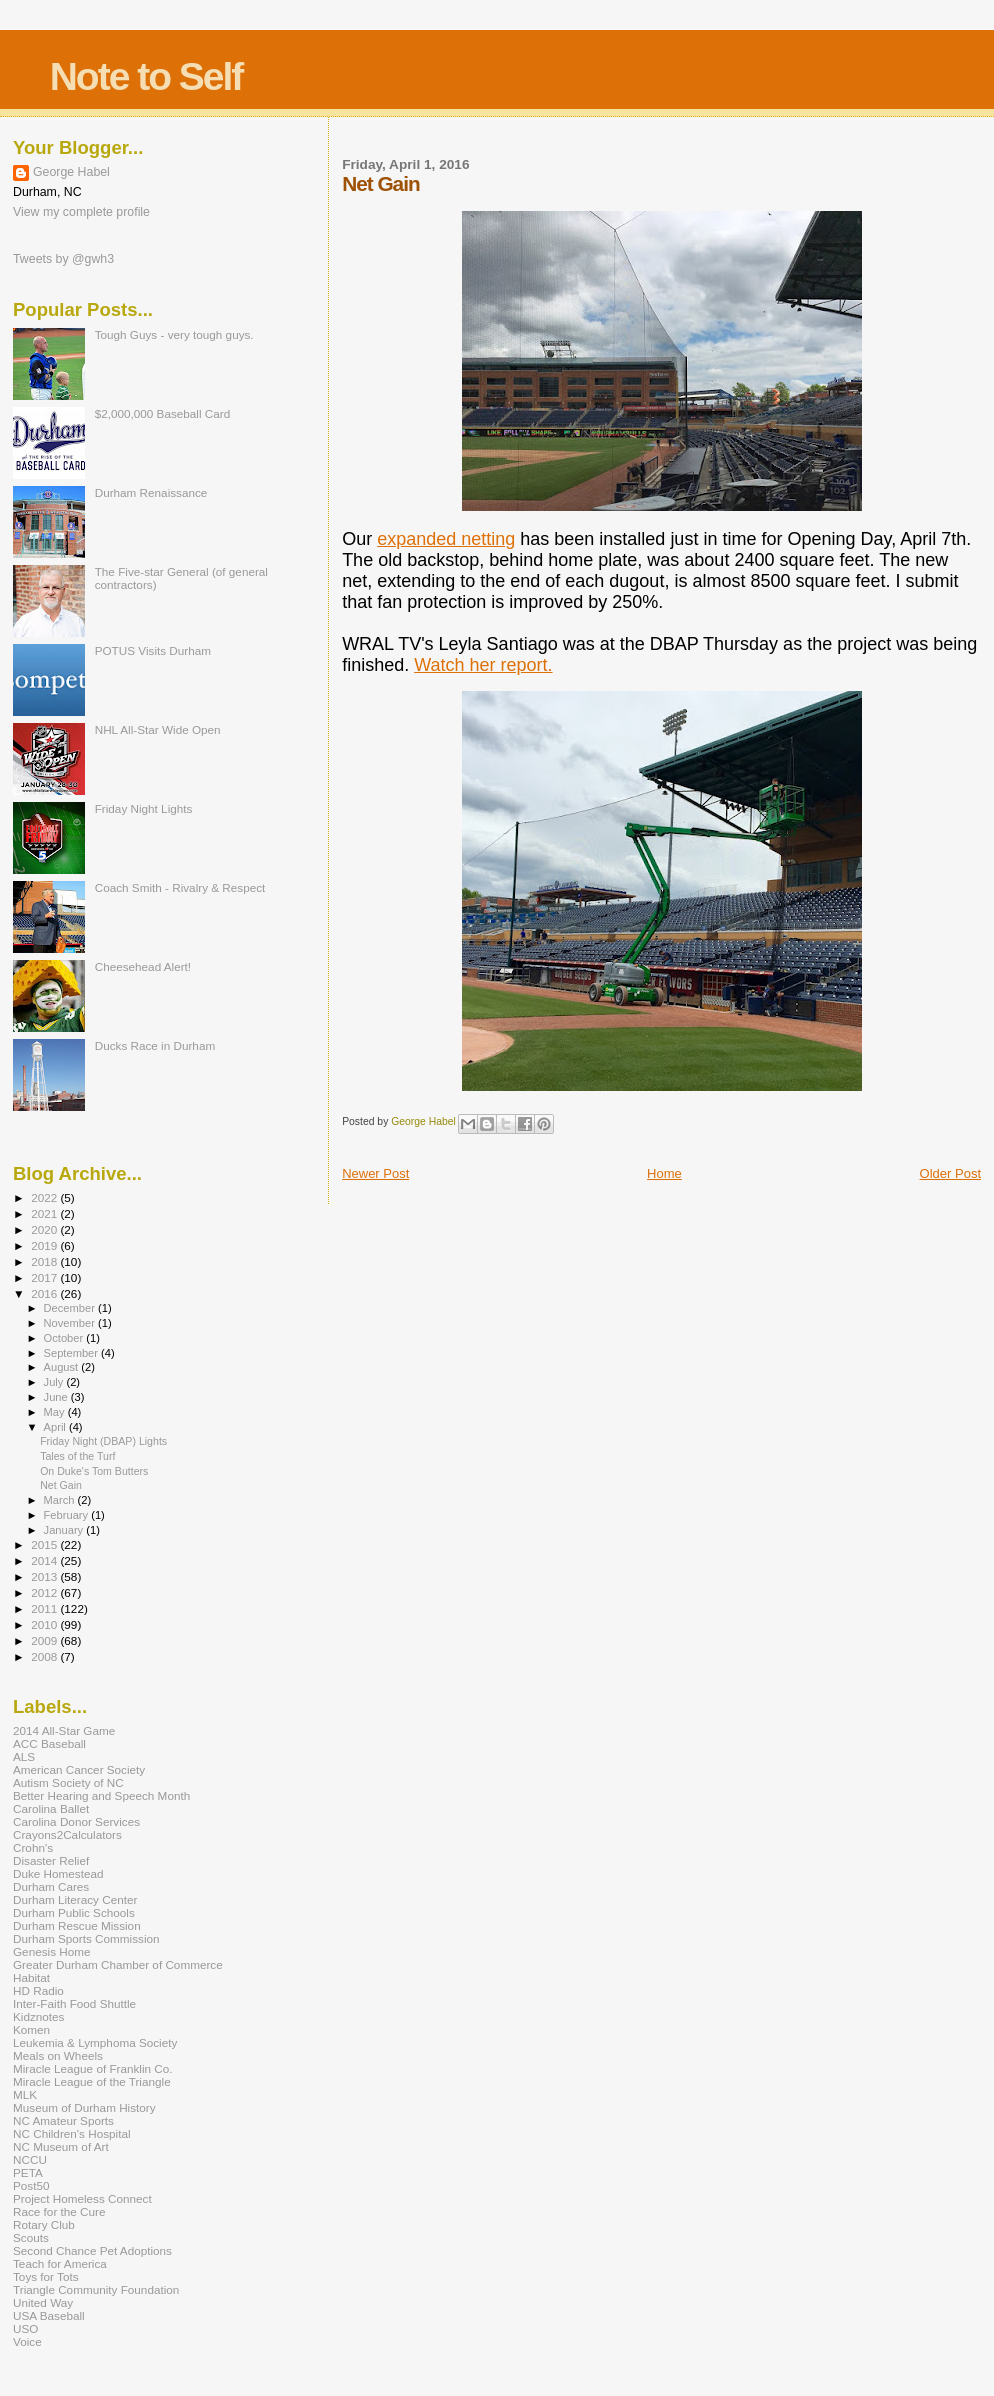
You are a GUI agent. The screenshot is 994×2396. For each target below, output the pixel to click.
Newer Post (375, 1173)
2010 (45, 1624)
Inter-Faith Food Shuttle (74, 2003)
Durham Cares (51, 1886)
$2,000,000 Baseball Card (163, 413)
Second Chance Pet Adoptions (92, 2250)
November (71, 1323)
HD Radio (38, 1990)
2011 (45, 1608)
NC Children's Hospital (72, 2133)
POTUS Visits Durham (153, 650)
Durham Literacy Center (75, 1899)
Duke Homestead (58, 1873)
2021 (45, 1213)
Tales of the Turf (77, 1456)
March (61, 1500)
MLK (25, 2094)
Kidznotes (38, 2016)
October (65, 1338)
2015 (45, 1544)
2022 (45, 1197)
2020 (45, 1229)
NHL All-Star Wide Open (158, 729)
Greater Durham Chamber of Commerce (118, 1964)
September (73, 1353)
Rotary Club (44, 2224)
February (68, 1515)
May (56, 1412)
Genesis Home (52, 1951)
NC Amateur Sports (63, 2120)
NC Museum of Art (61, 2146)
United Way (43, 2302)
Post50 (31, 2185)
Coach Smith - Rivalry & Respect (180, 887)
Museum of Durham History (84, 2107)
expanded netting (446, 539)
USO (25, 2328)
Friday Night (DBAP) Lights (103, 1441)
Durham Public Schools (74, 1912)
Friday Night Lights (144, 808)
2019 (45, 1245)
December (71, 1308)
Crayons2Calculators (67, 1834)
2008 (45, 1656)
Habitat (31, 1977)
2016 (45, 1293)
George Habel (71, 172)
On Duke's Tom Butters (94, 1471)
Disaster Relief (51, 1860)
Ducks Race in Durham (155, 1045)
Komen (31, 2029)
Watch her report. (483, 665)
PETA (28, 2172)
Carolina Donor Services (76, 1821)
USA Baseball (49, 2315)
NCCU (30, 2159)
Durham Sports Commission (86, 1938)
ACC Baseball (49, 1743)
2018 (45, 1261)
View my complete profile (81, 212)
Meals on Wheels (58, 2055)
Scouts (31, 2237)
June (57, 1397)
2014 (45, 1560)
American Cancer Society (79, 1769)
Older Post (950, 1173)
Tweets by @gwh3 (63, 259)
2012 (45, 1592)
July (55, 1382)
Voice (27, 2341)
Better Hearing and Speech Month (101, 1795)
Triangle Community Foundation (96, 2289)
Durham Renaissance (151, 492)
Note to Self (146, 76)
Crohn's (33, 1847)
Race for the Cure (59, 2211)
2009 (45, 1640)
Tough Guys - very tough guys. (174, 334)
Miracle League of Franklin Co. (93, 2068)
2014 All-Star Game (64, 1730)
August (63, 1367)
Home (664, 1173)
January (65, 1530)
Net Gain (61, 1485)
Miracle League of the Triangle (92, 2081)
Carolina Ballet (51, 1808)
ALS (24, 1756)
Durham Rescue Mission (77, 1925)
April (56, 1427)
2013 (45, 1576)
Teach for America (60, 2263)
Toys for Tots (46, 2276)
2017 (45, 1277)
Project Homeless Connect (82, 2198)
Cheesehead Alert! (143, 966)
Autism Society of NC (68, 1782)
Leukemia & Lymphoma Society (95, 2042)
